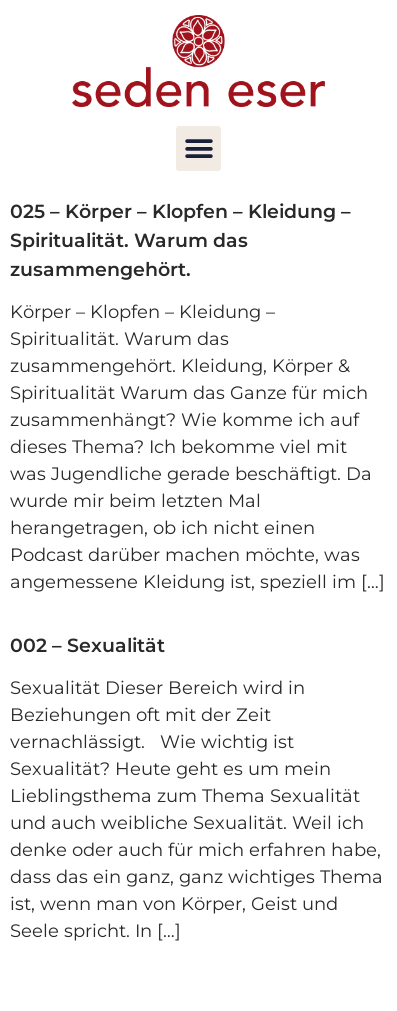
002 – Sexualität (87, 645)
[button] (198, 148)
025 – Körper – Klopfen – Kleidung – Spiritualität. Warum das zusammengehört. (180, 240)
